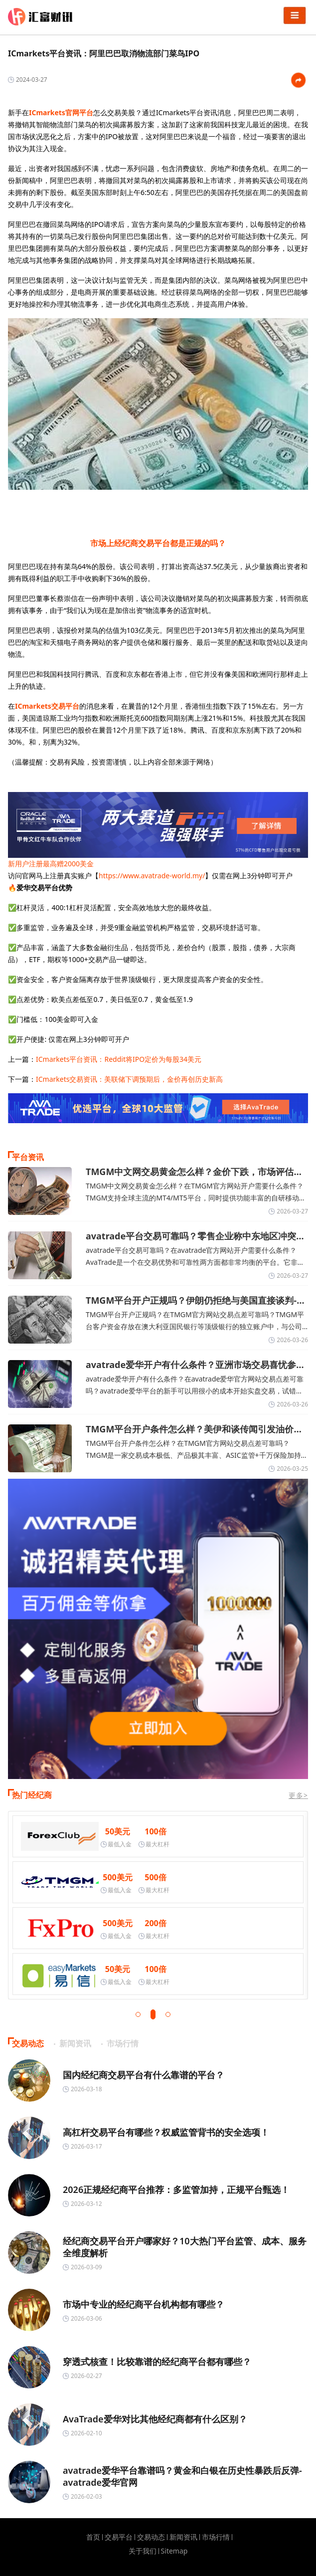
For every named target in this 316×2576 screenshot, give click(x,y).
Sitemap (174, 2551)
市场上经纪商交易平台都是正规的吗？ (158, 543)
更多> (298, 1795)
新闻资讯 (183, 2537)
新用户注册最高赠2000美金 (51, 863)
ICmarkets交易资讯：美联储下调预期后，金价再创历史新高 (129, 1079)
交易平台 (119, 2537)
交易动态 (151, 2537)
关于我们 (143, 2551)
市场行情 (216, 2537)
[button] (138, 2014)
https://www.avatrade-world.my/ (152, 875)
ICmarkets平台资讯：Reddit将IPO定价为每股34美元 (118, 1059)
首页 (93, 2537)
